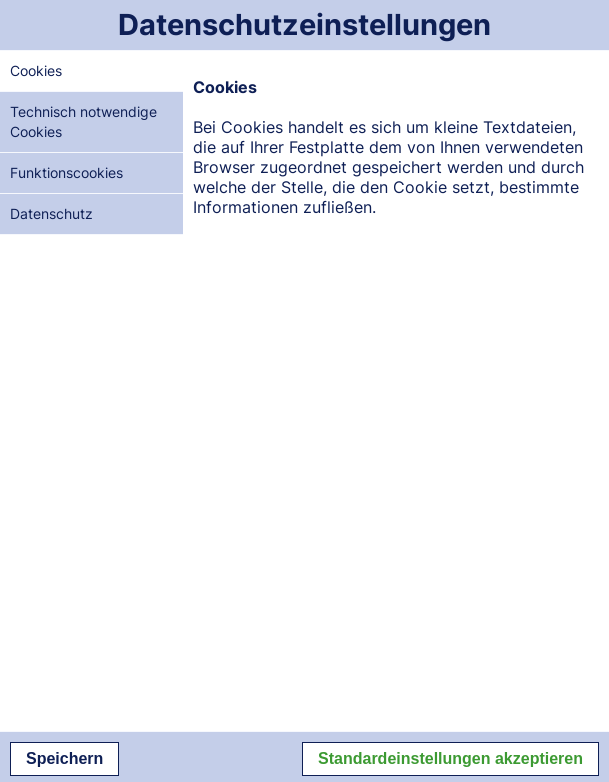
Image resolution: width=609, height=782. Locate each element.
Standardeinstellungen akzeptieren (450, 758)
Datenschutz (51, 213)
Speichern (64, 758)
